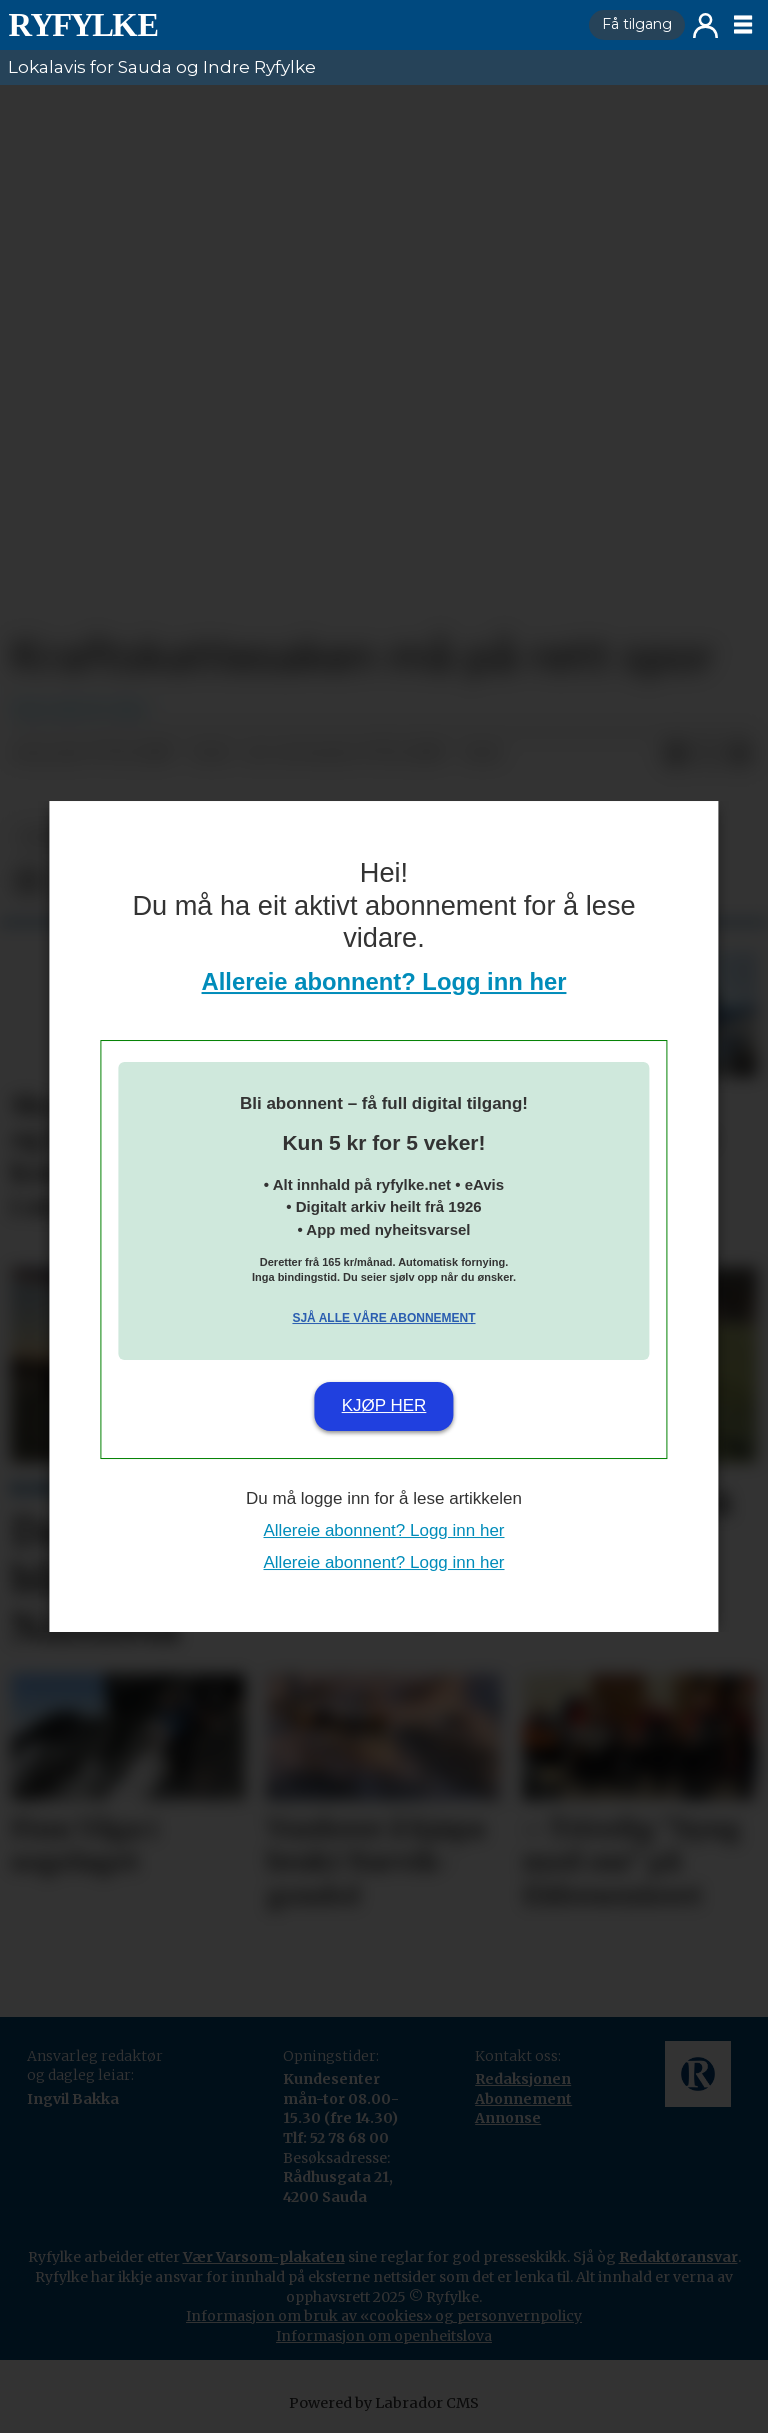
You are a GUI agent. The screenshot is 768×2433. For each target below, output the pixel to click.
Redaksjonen (523, 2079)
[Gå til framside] (83, 25)
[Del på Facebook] (676, 754)
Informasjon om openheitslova (384, 2336)
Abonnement (523, 2099)
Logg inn (705, 25)
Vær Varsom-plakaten (264, 2257)
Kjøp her (384, 1405)
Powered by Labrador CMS (384, 2403)
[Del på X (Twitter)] (708, 754)
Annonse (508, 2118)
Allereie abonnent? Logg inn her (384, 981)
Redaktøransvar (678, 2257)
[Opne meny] (743, 25)
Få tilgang (637, 24)
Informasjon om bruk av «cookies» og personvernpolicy (384, 2316)
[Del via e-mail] (740, 754)
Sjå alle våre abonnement (383, 1318)
